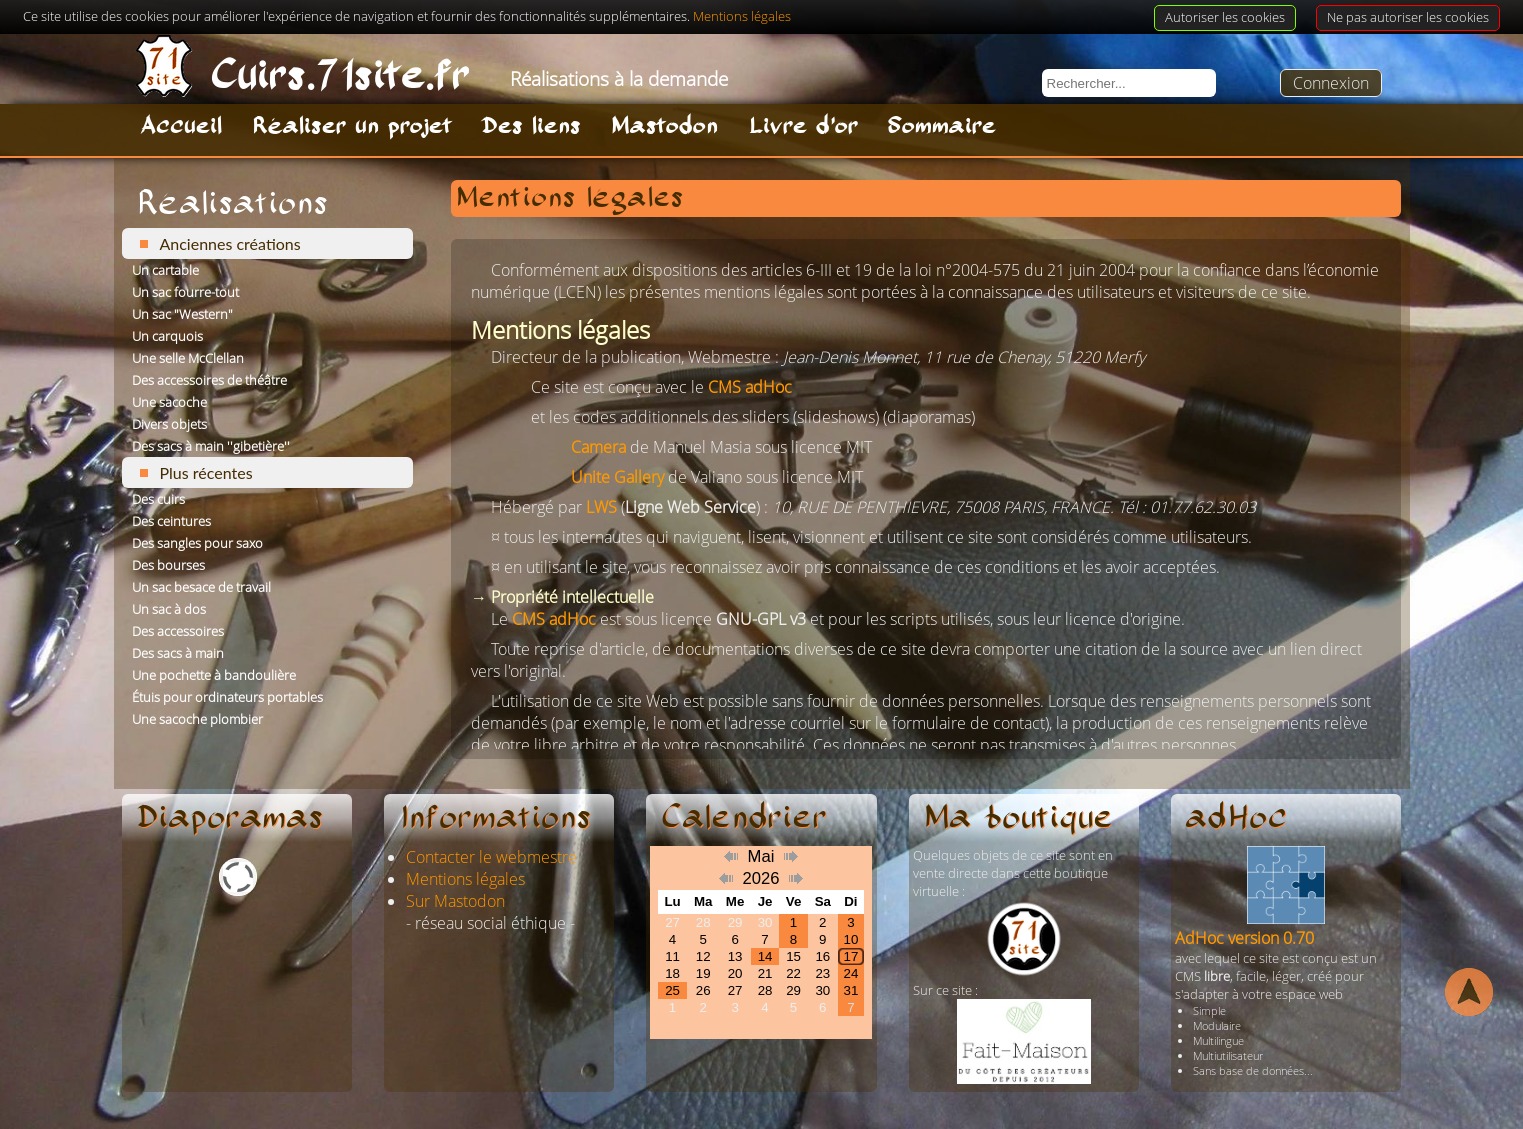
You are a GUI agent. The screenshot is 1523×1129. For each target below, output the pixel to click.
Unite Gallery (617, 477)
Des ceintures (171, 521)
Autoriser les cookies (1225, 17)
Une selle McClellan (188, 358)
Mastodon (664, 127)
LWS (601, 507)
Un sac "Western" (182, 314)
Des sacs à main (178, 653)
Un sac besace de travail (201, 587)
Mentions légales (465, 879)
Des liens (531, 127)
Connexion (1331, 83)
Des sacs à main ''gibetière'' (211, 446)
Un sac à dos (169, 609)
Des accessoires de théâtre (209, 380)
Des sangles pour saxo (197, 543)
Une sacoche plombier (197, 719)
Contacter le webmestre (491, 857)
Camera (598, 447)
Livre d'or (803, 127)
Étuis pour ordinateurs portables (227, 697)
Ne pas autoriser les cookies (1408, 17)
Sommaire (942, 127)
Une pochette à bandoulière (214, 675)
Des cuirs (158, 499)
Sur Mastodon (455, 901)
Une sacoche (169, 402)
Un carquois (167, 336)
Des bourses (168, 565)
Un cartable (165, 270)
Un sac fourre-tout (185, 292)
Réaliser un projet (352, 127)
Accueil (181, 127)
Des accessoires (178, 631)
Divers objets (169, 424)
